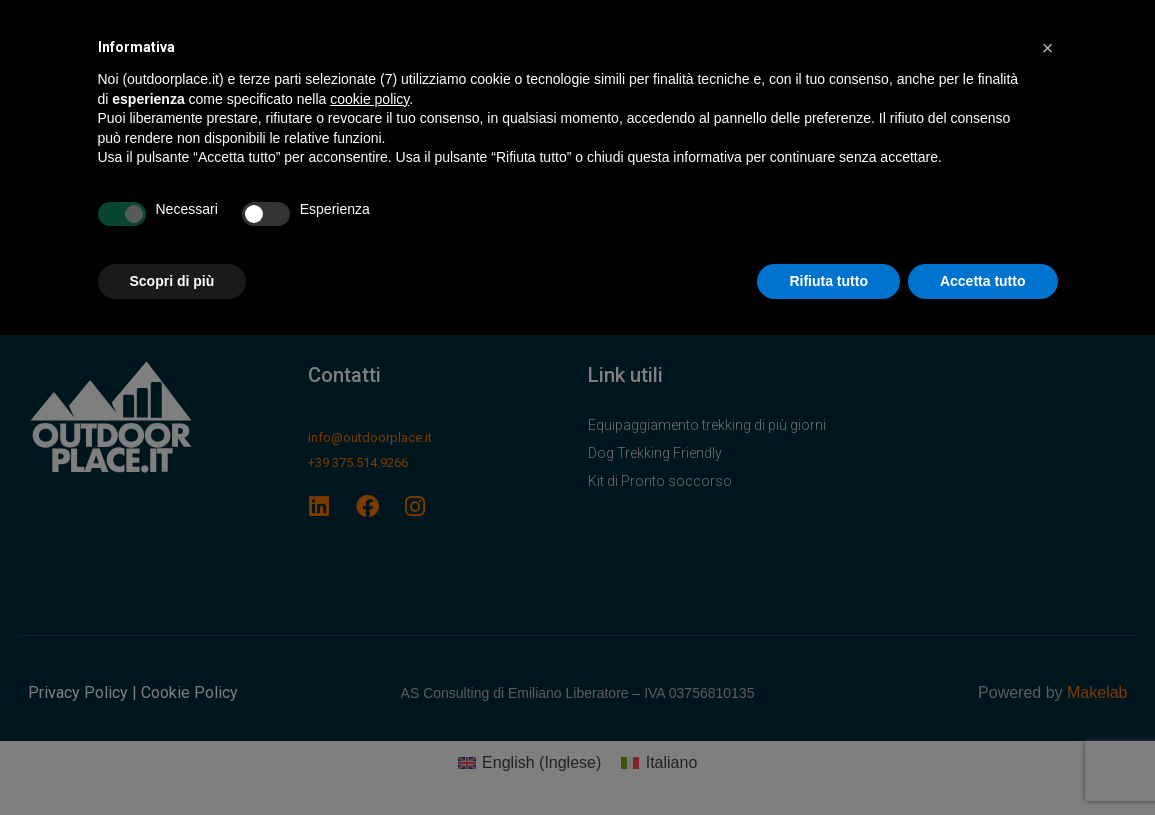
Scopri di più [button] (172, 281)
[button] (1048, 48)
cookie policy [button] (369, 99)
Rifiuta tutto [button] (828, 281)
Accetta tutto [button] (983, 281)
